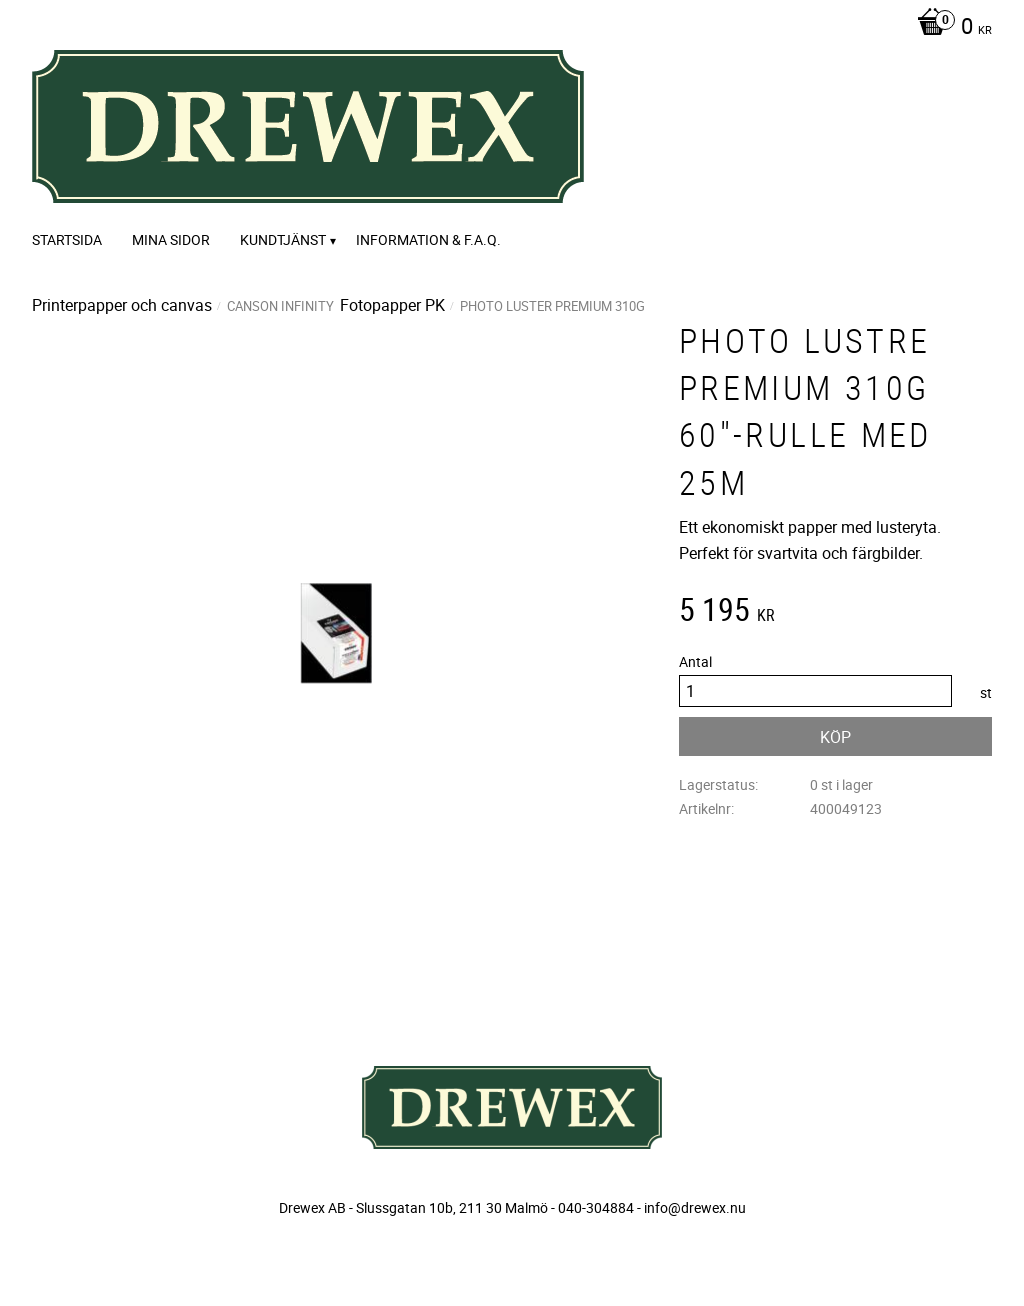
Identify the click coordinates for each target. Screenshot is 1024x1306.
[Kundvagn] (949, 28)
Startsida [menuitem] (67, 239)
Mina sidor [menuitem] (171, 239)
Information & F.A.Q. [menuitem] (428, 239)
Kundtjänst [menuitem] (283, 239)
